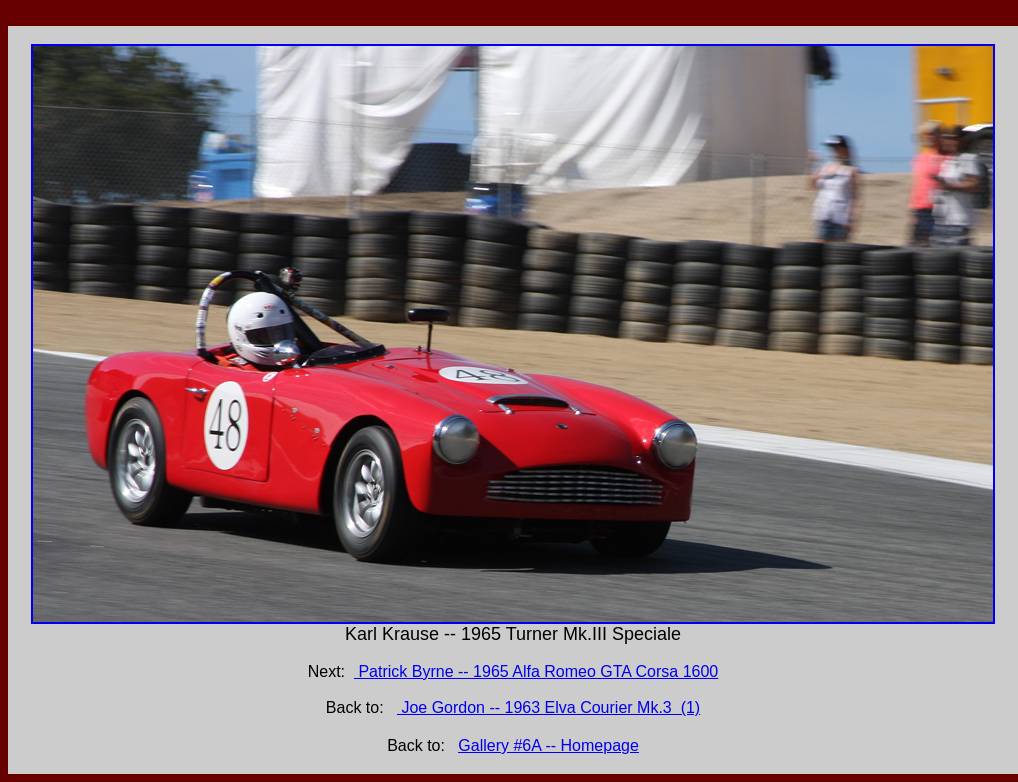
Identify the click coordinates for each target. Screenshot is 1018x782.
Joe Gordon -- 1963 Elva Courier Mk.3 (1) (548, 707)
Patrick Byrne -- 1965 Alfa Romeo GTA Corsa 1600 (536, 671)
